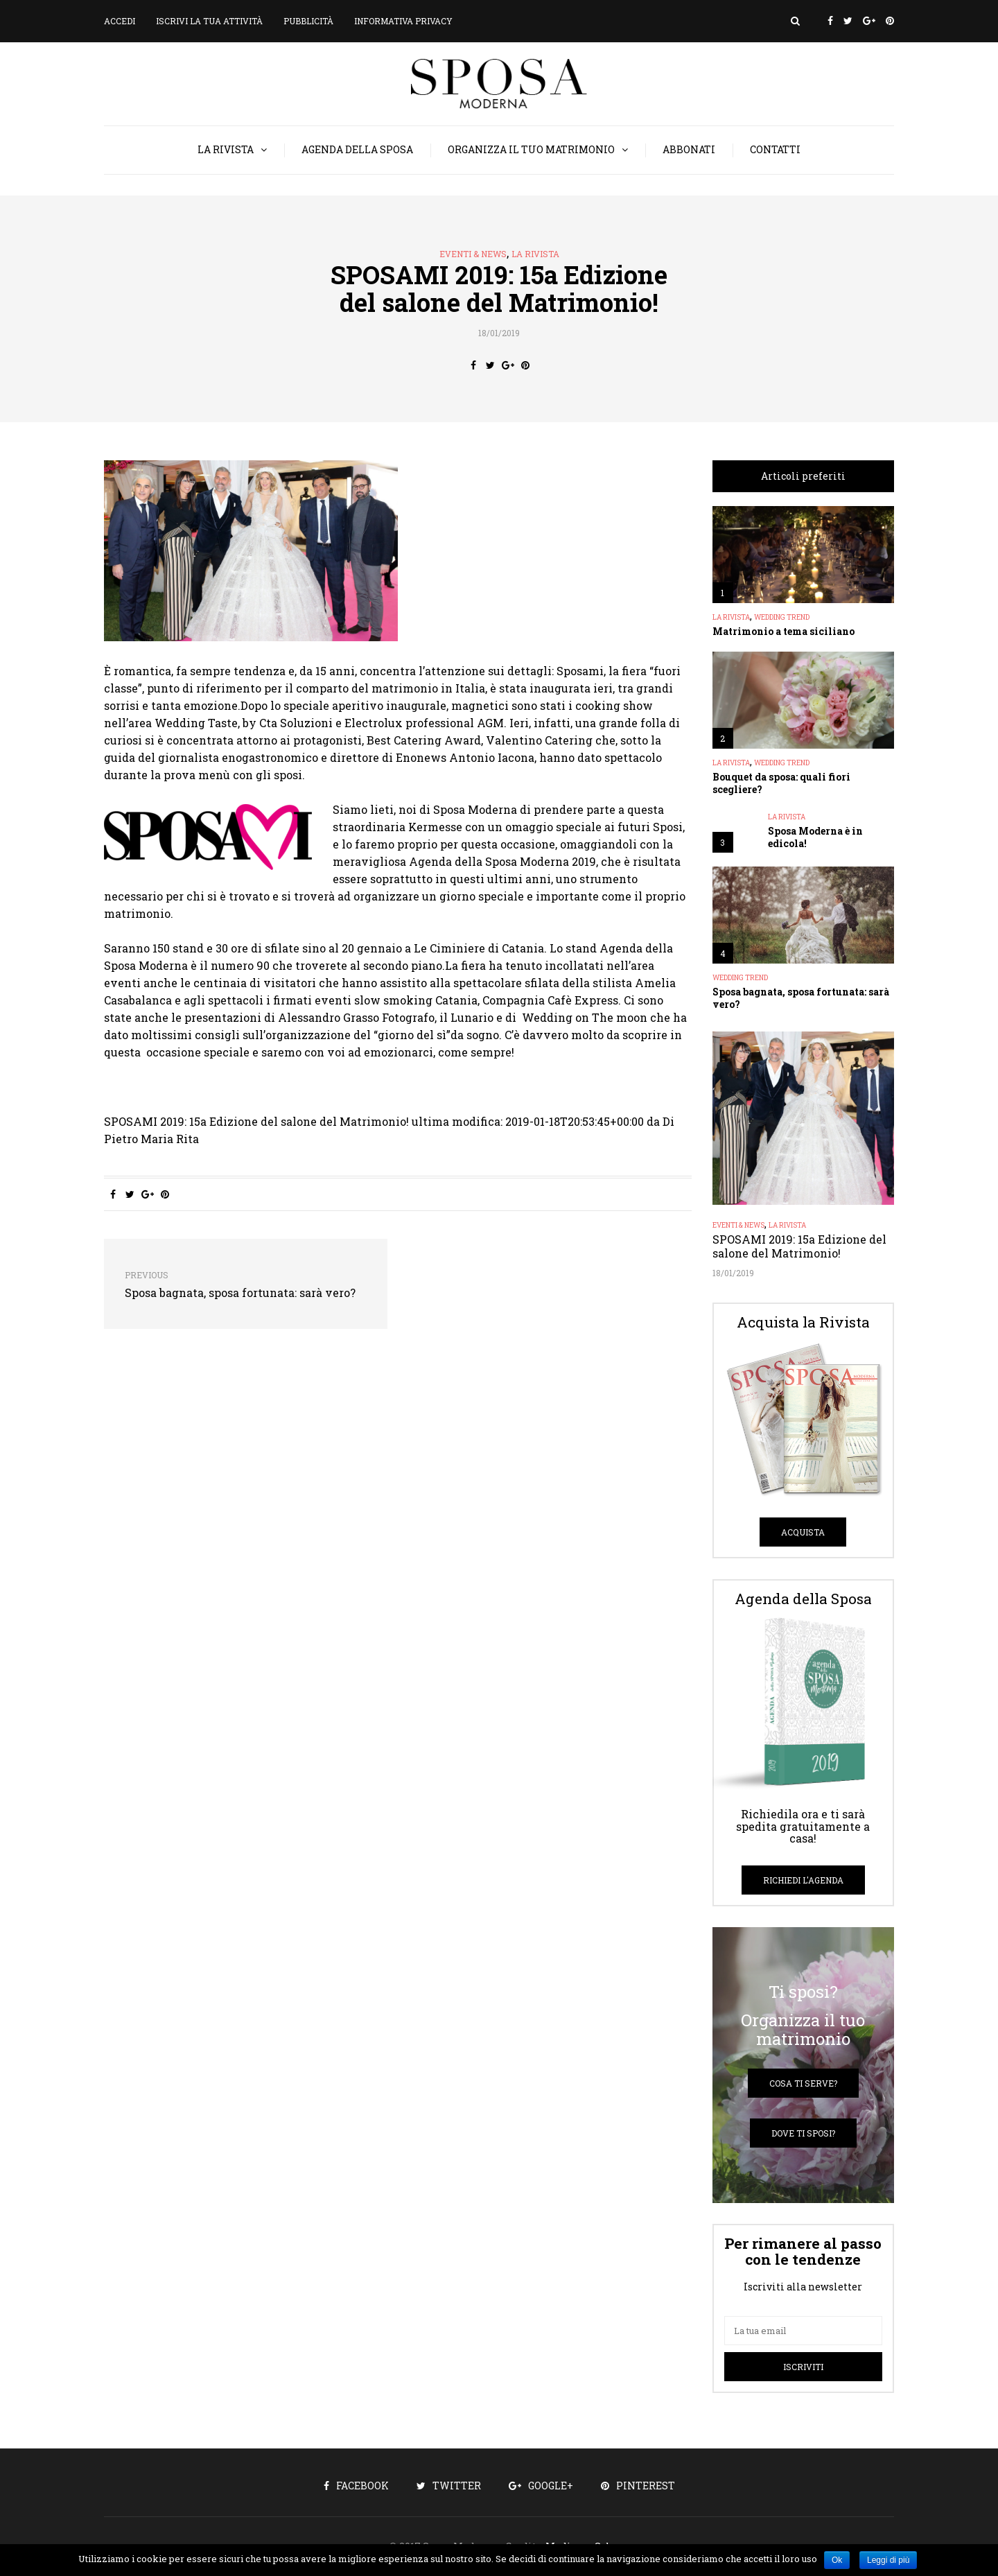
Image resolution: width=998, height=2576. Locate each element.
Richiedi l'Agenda (803, 1880)
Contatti (775, 149)
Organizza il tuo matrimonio (531, 149)
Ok (837, 2560)
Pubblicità (308, 20)
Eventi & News (473, 254)
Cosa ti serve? (803, 2083)
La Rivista (226, 149)
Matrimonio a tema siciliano (783, 631)
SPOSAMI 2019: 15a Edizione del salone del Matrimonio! (799, 1246)
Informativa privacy (403, 20)
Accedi (119, 20)
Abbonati (689, 149)
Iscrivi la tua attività (209, 20)
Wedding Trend (781, 617)
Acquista (803, 1532)
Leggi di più (888, 2560)
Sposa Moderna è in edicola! (815, 837)
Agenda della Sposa (357, 149)
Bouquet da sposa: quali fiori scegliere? (781, 783)
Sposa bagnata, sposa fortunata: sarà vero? (800, 998)
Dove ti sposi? (803, 2133)
